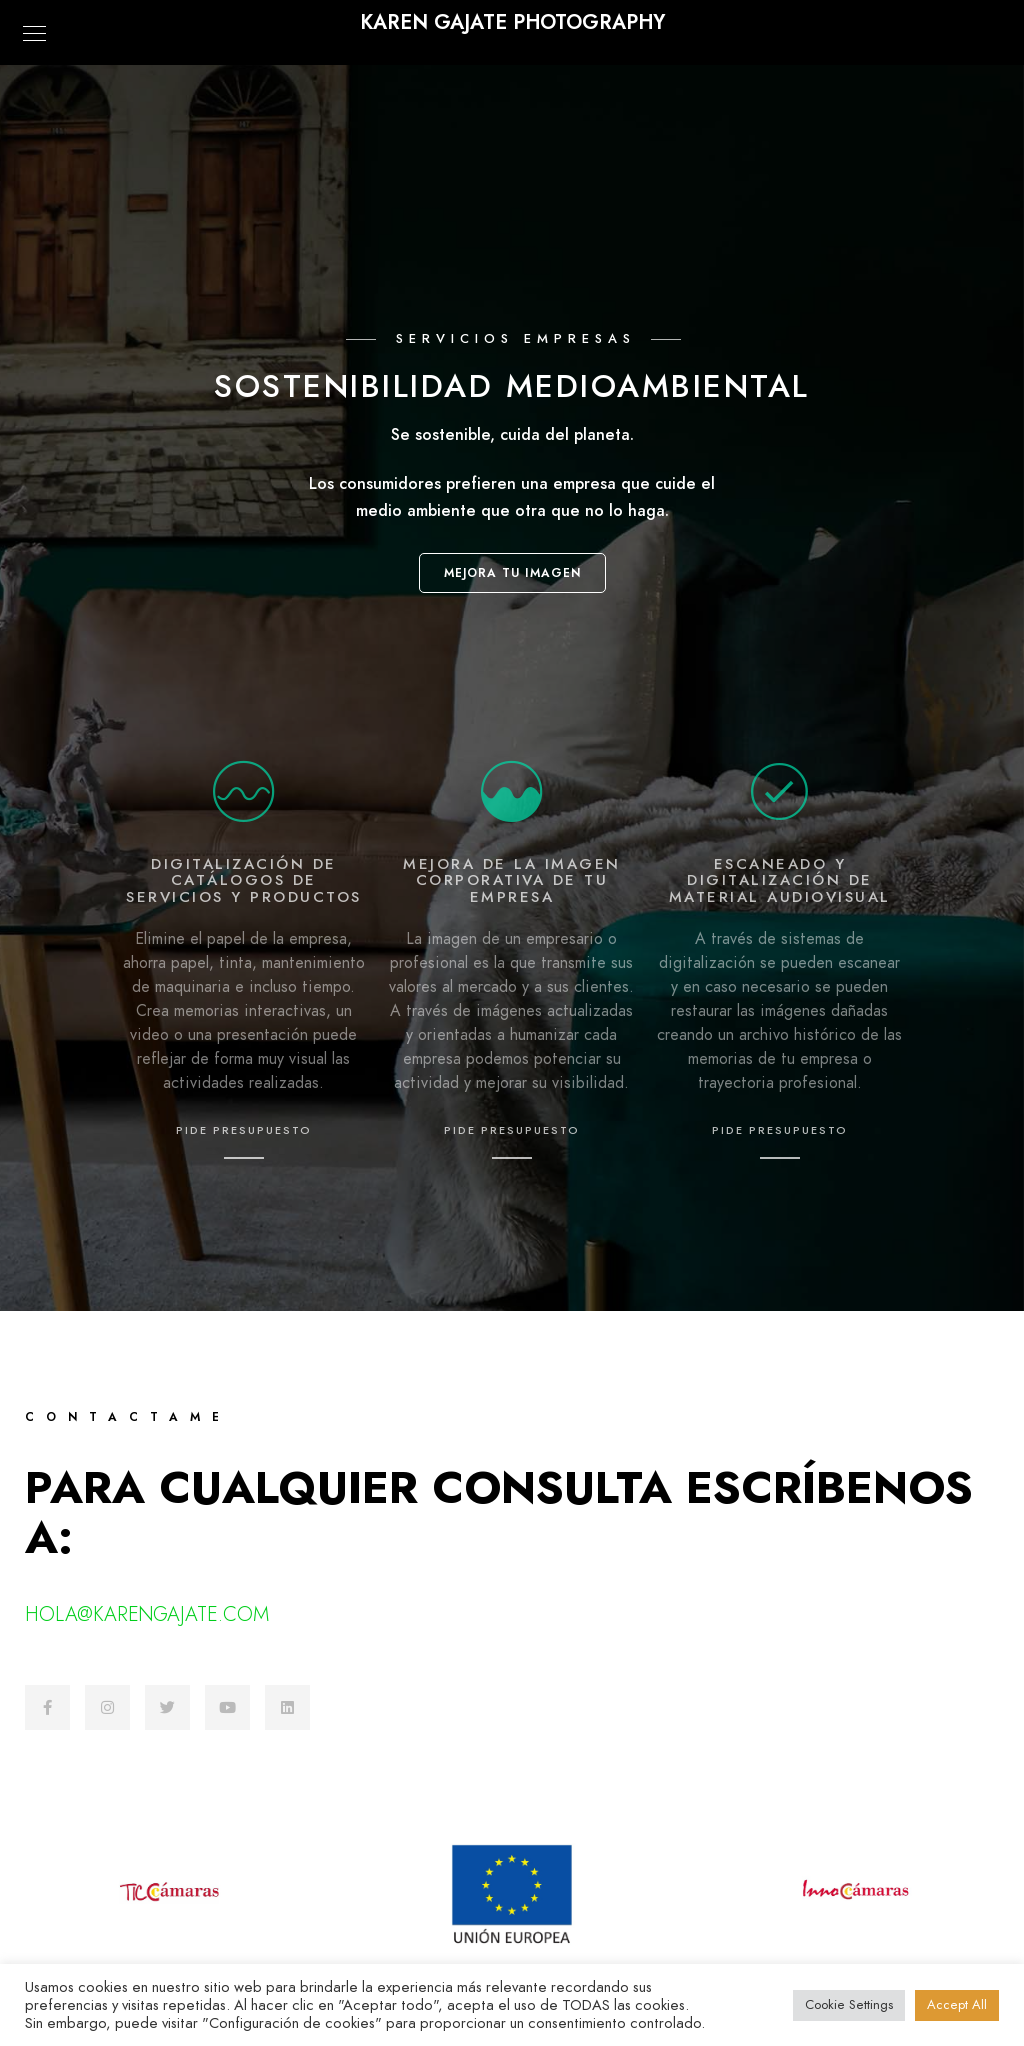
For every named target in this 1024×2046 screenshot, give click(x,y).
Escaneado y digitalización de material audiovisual (780, 880)
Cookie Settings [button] (849, 2005)
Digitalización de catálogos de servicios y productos (244, 880)
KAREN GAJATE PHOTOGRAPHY (512, 22)
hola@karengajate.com (147, 1614)
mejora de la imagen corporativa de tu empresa (512, 880)
